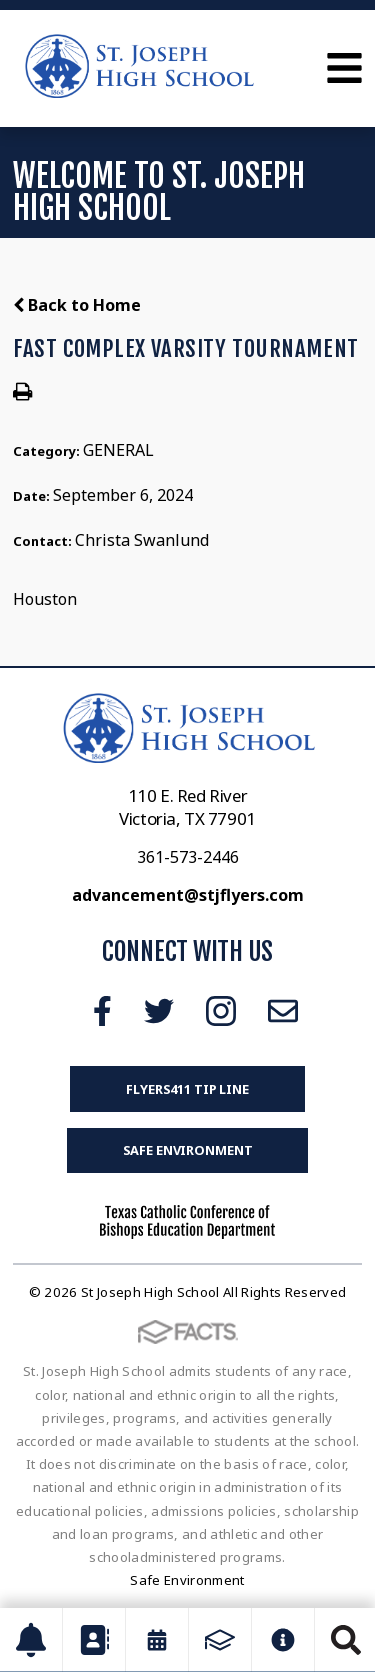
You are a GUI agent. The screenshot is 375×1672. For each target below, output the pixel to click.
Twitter (159, 1011)
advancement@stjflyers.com (188, 895)
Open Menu (344, 68)
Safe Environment (188, 1150)
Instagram (221, 1011)
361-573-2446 (188, 857)
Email (283, 1011)
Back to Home (77, 305)
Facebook (102, 1011)
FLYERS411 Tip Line (187, 1089)
